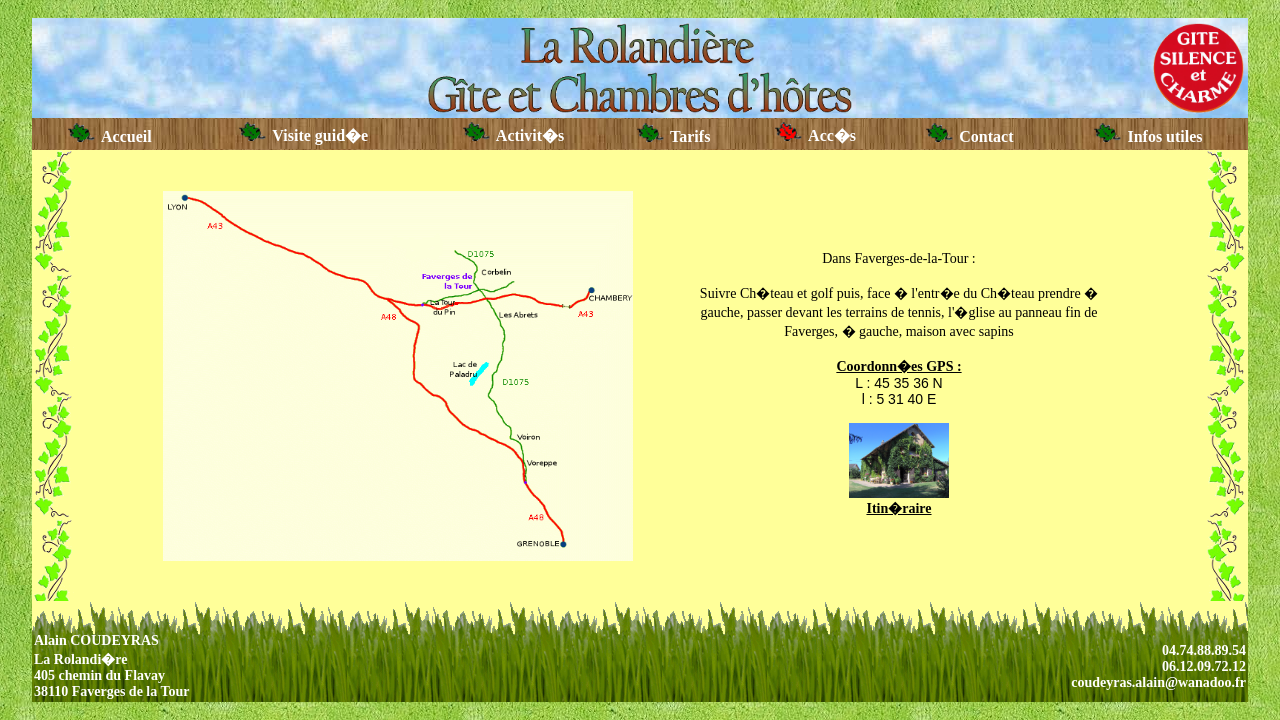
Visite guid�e (303, 135)
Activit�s (514, 135)
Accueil (110, 136)
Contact (969, 136)
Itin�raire (898, 508)
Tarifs (674, 136)
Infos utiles (1148, 136)
